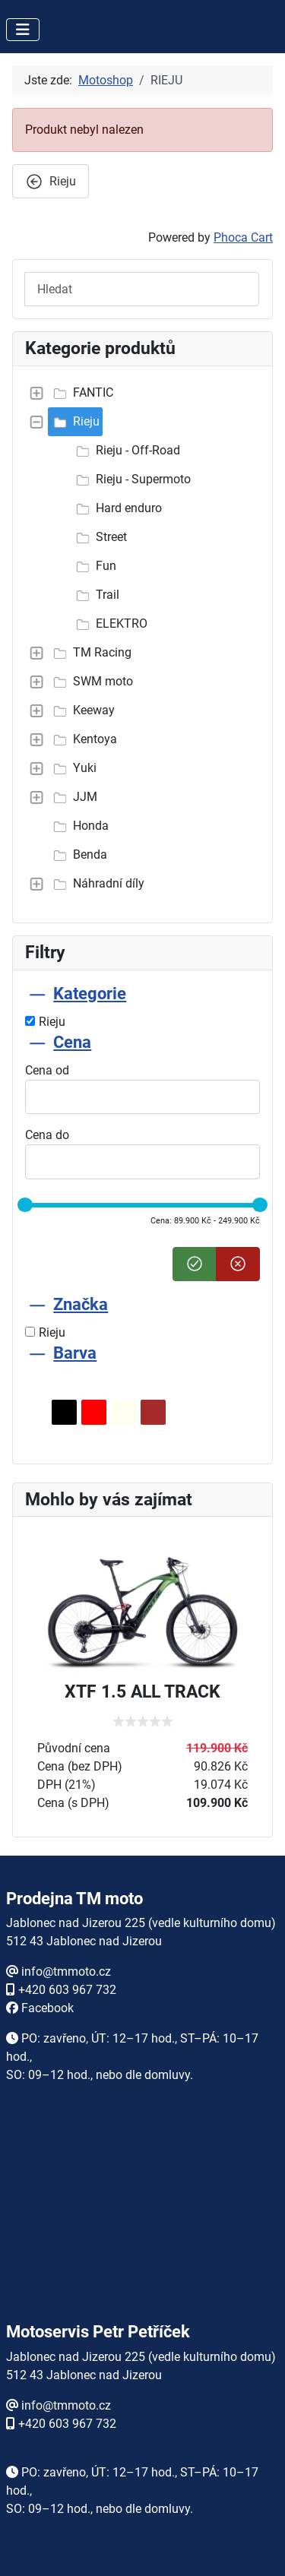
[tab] (142, 1007)
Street (99, 537)
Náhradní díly (96, 883)
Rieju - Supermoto (131, 479)
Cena (72, 1042)
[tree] (142, 638)
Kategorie (89, 993)
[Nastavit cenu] (195, 1264)
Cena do (47, 1135)
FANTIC (81, 392)
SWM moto (91, 681)
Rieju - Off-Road (125, 450)
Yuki (73, 768)
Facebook (47, 2008)
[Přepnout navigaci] (23, 29)
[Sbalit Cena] (37, 1042)
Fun (93, 566)
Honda (79, 826)
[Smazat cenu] (238, 1264)
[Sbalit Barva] (37, 1352)
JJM (73, 797)
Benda (78, 854)
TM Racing (90, 652)
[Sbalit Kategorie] (37, 993)
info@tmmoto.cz (66, 1971)
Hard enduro (116, 508)
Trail (95, 595)
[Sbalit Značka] (37, 1304)
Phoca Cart (243, 237)
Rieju (74, 421)
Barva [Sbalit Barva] (75, 1352)
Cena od (47, 1070)
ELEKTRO (109, 623)
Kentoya (83, 739)
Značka (80, 1304)
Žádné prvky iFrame (143, 2219)
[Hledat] (141, 289)
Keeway (82, 710)
